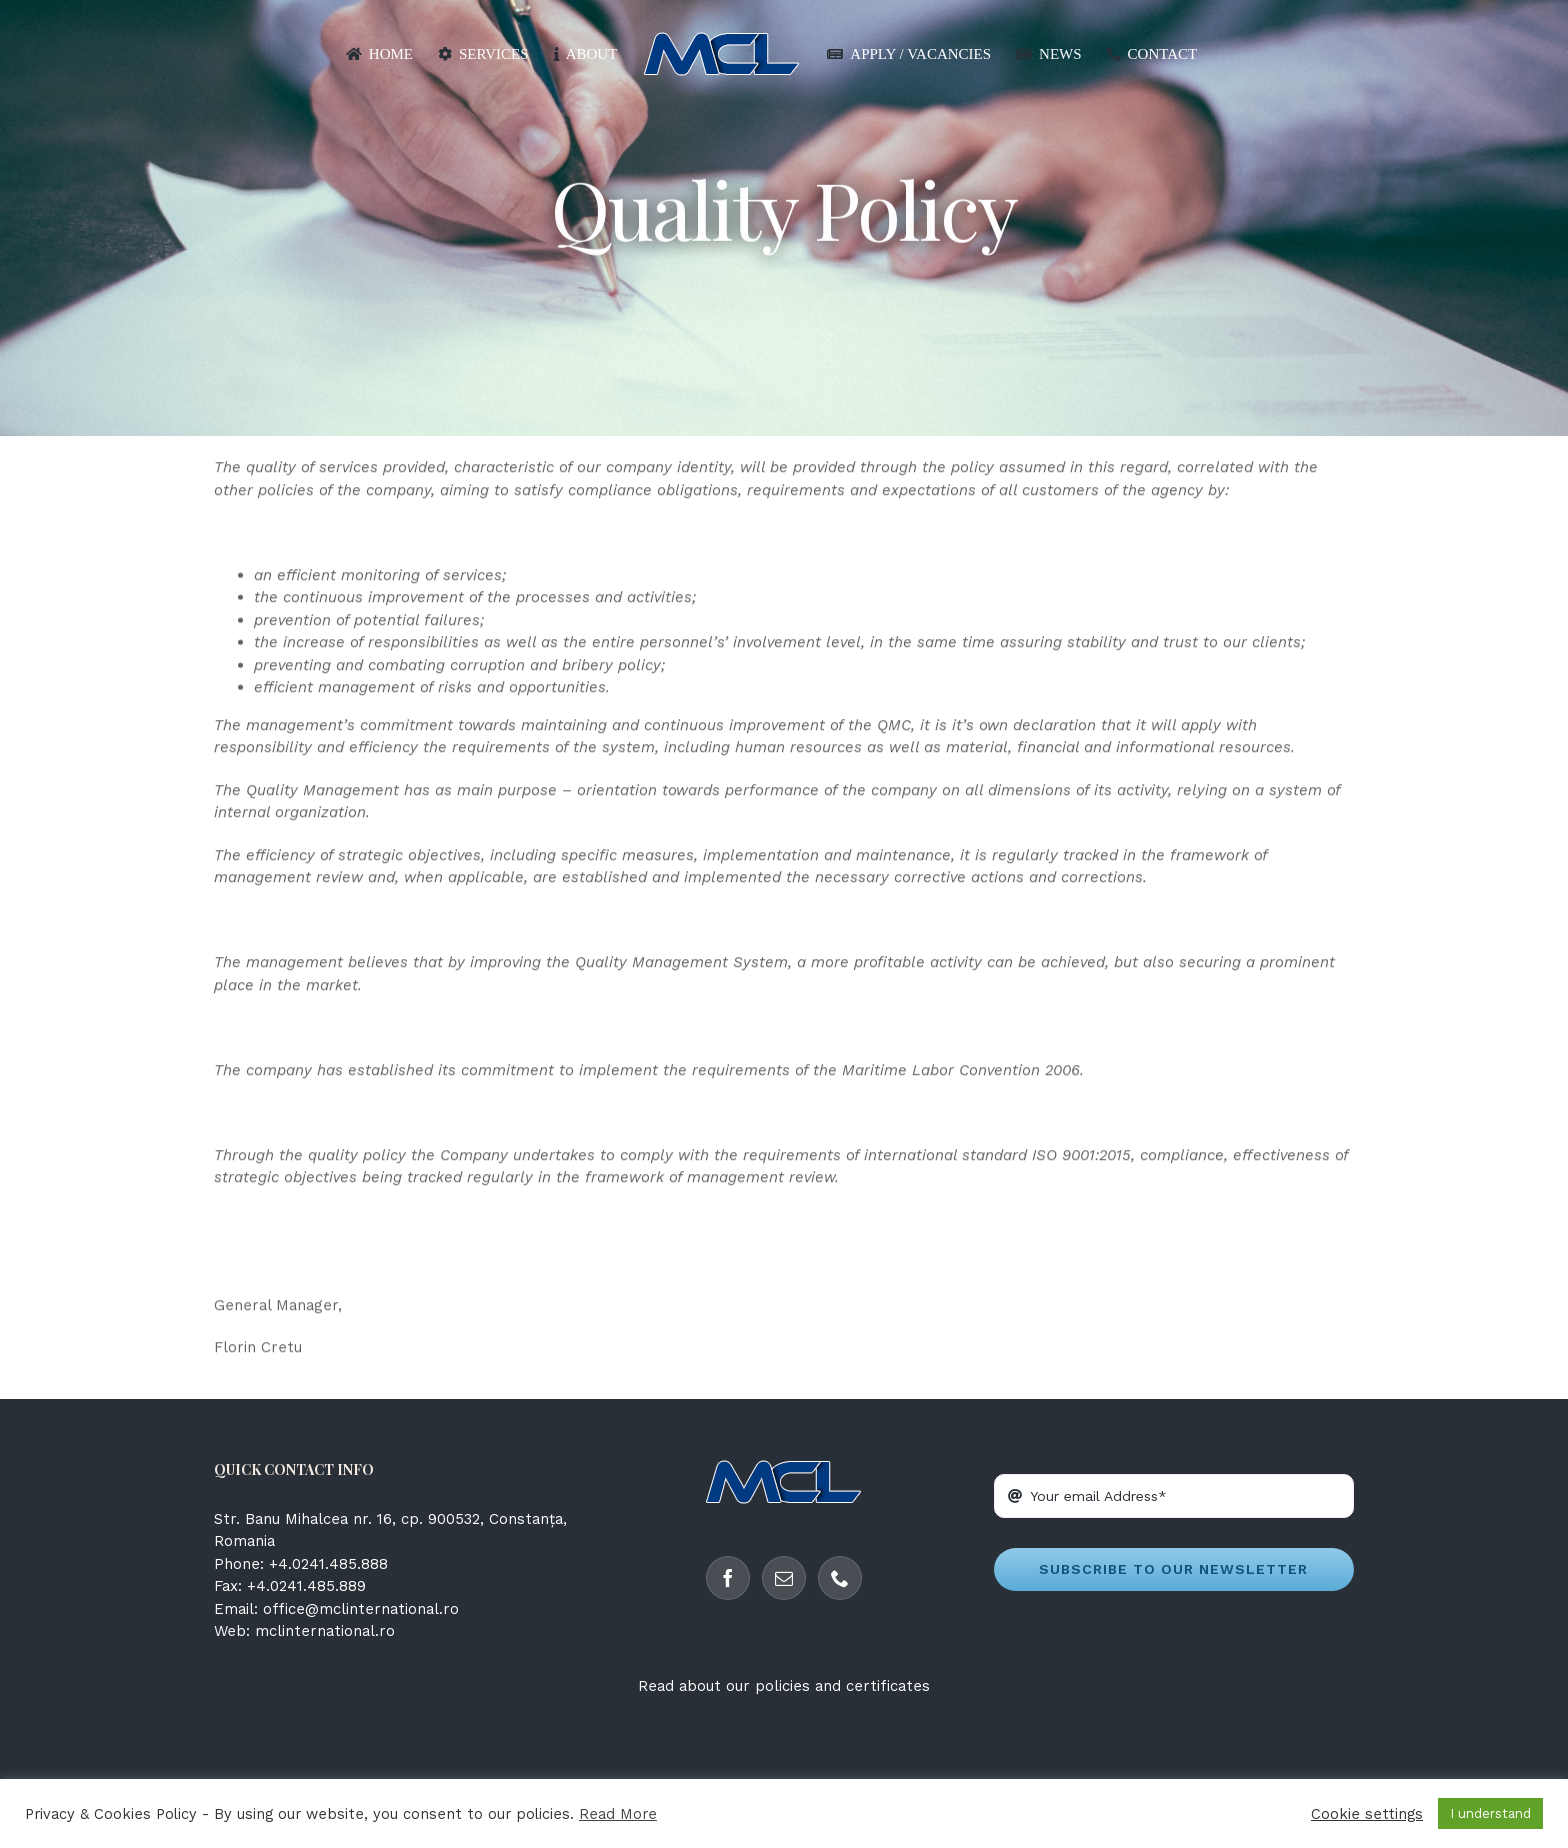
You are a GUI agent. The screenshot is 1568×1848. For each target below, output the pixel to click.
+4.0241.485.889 (306, 1586)
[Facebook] (728, 1578)
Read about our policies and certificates (784, 1686)
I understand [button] (1490, 1813)
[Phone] (840, 1578)
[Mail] (784, 1578)
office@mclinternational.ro (361, 1609)
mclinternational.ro (325, 1631)
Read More (618, 1814)
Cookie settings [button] (1367, 1814)
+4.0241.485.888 (328, 1564)
